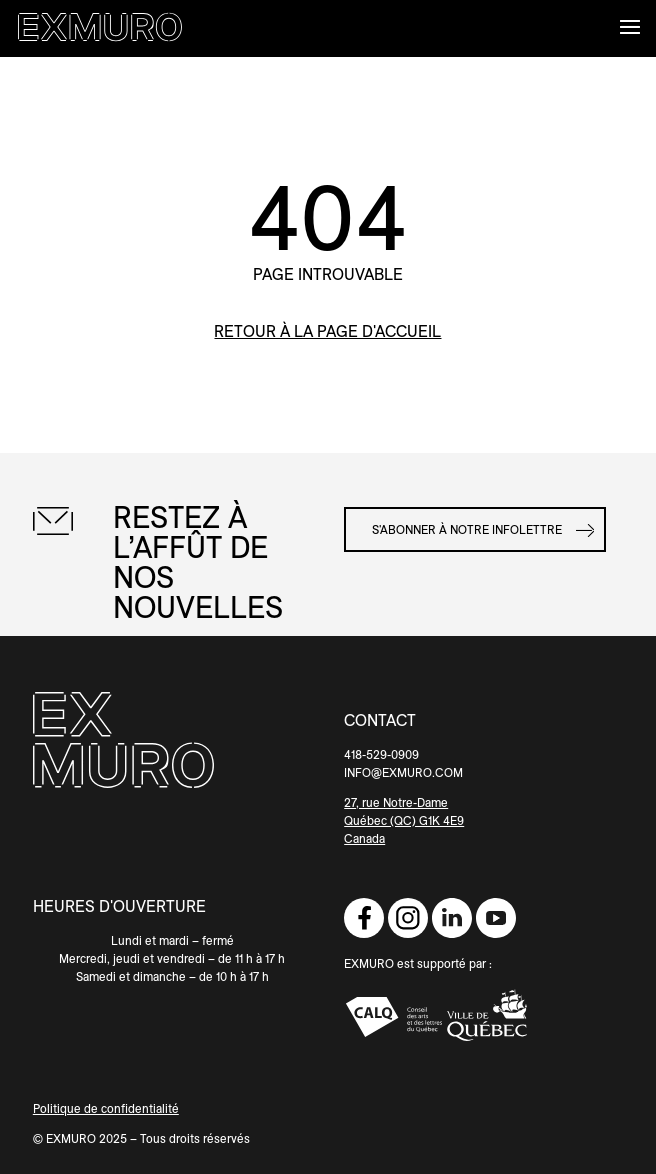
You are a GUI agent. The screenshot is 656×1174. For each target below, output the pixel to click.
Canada (364, 838)
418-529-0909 (381, 754)
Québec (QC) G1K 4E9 (404, 820)
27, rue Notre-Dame (396, 802)
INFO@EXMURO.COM (403, 772)
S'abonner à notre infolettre (467, 529)
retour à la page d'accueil (327, 331)
